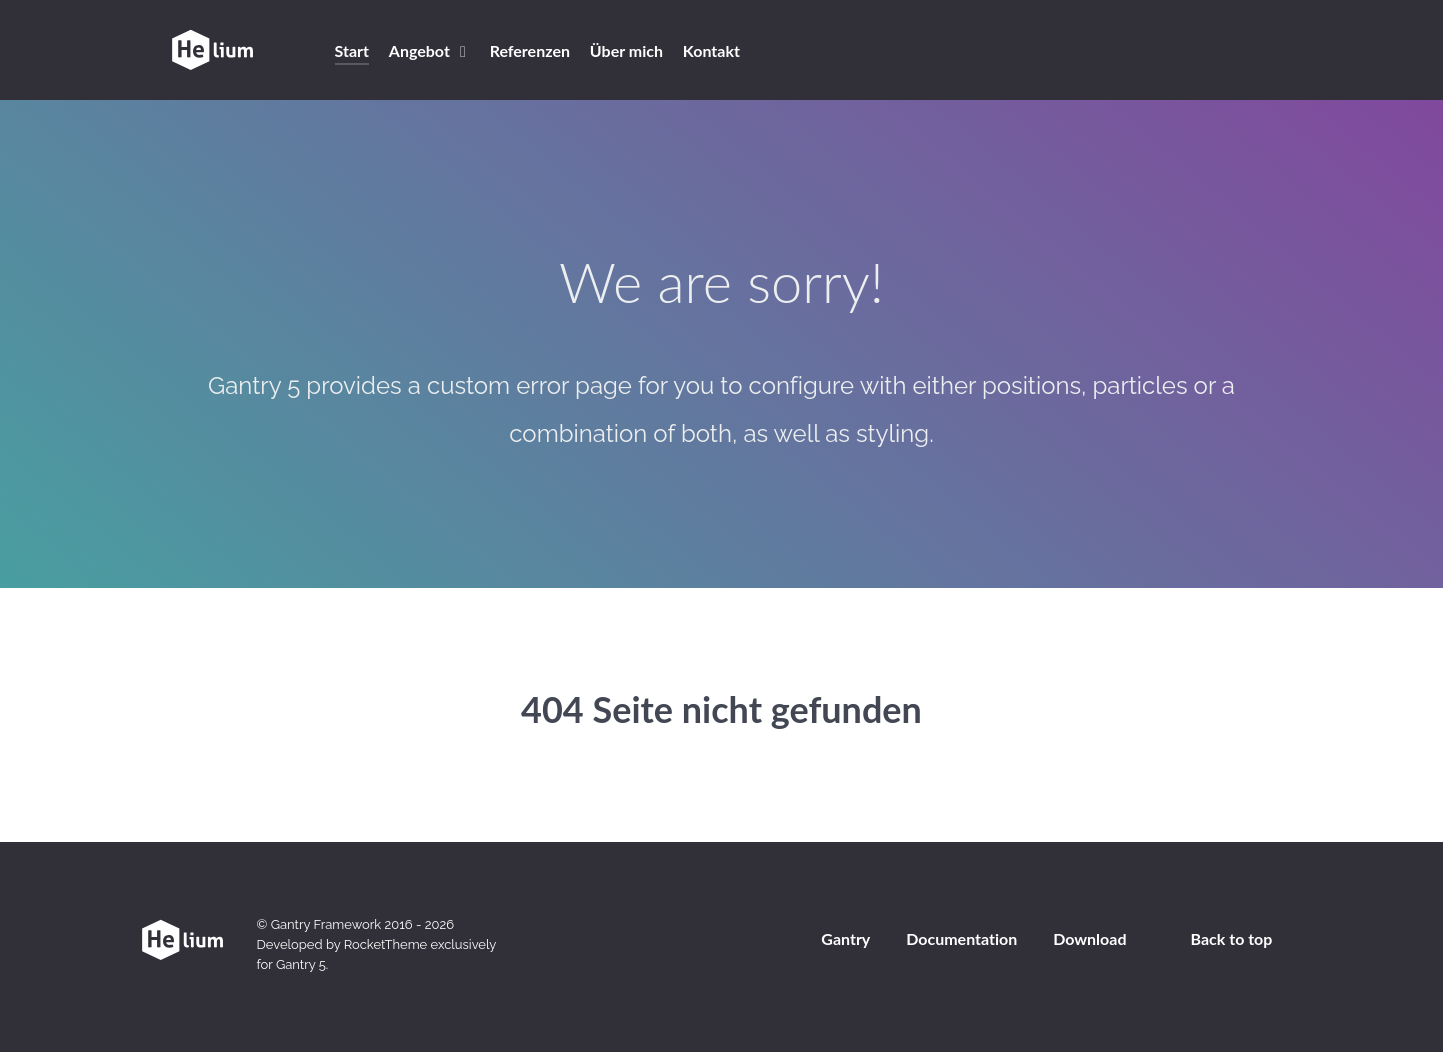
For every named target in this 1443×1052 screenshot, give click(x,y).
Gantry (845, 938)
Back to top (1232, 938)
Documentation (961, 938)
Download (1089, 938)
